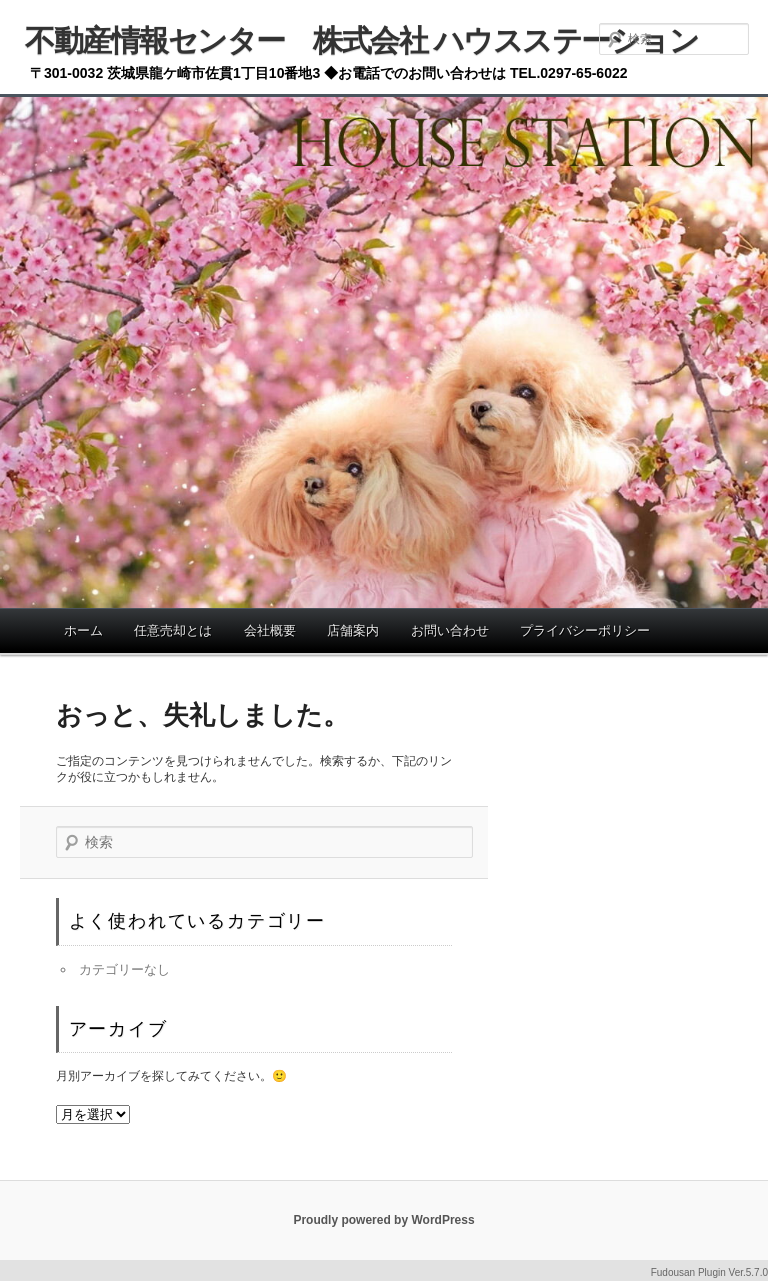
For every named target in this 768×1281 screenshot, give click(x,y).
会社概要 (270, 630)
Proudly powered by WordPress (383, 1220)
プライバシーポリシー (585, 630)
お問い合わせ (450, 630)
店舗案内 (353, 630)
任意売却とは (173, 630)
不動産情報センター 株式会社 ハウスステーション (361, 40)
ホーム (83, 630)
